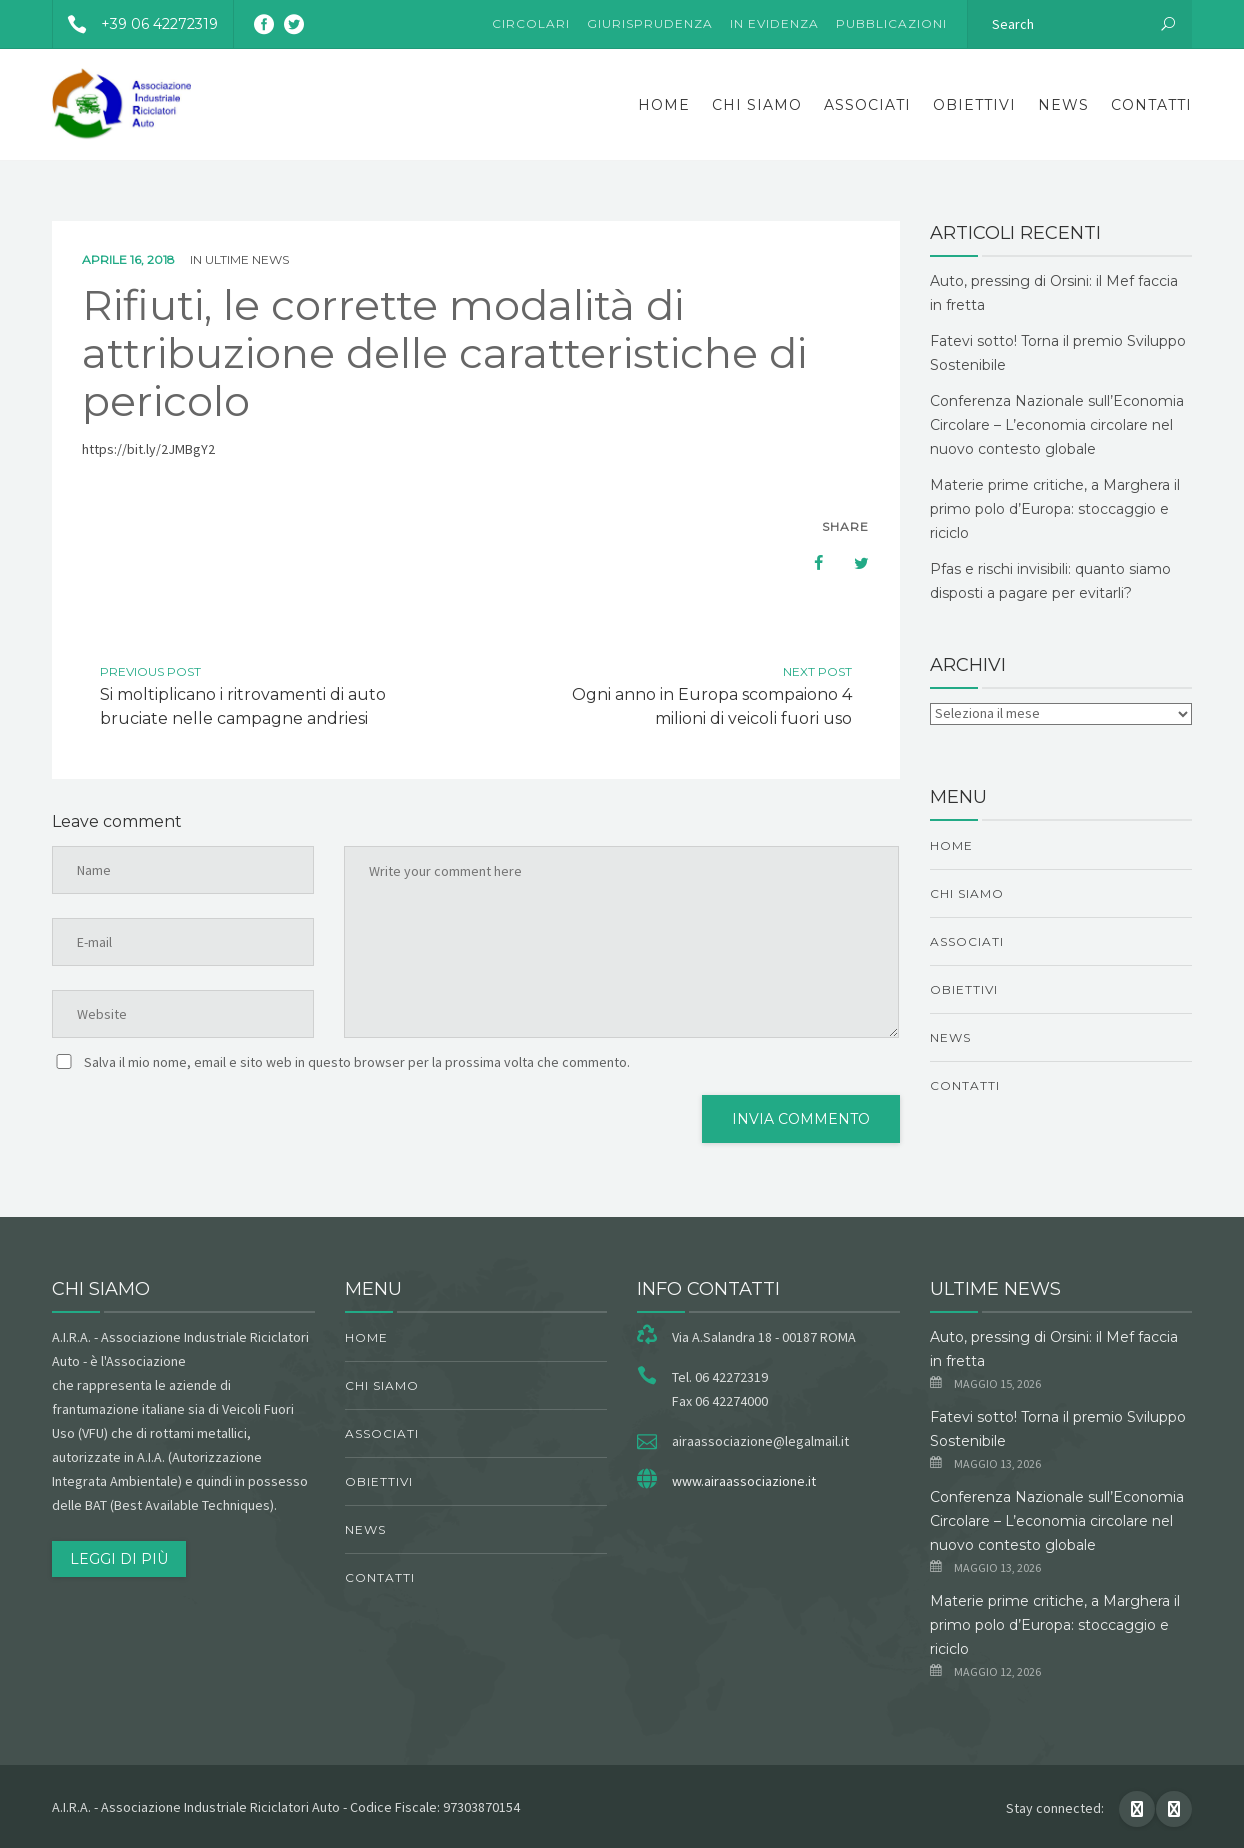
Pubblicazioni (891, 23)
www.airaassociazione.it (744, 1481)
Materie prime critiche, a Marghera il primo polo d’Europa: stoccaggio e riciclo (1055, 509)
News (1063, 105)
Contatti (1151, 105)
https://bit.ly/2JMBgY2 (148, 449)
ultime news (247, 259)
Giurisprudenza (650, 23)
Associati (867, 105)
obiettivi (974, 105)
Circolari (531, 23)
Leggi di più (119, 1559)
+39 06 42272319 (135, 24)
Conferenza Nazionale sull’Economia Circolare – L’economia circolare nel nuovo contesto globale (1057, 425)
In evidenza (774, 23)
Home (664, 105)
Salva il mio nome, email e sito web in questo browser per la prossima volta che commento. (357, 1062)
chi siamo (757, 105)
